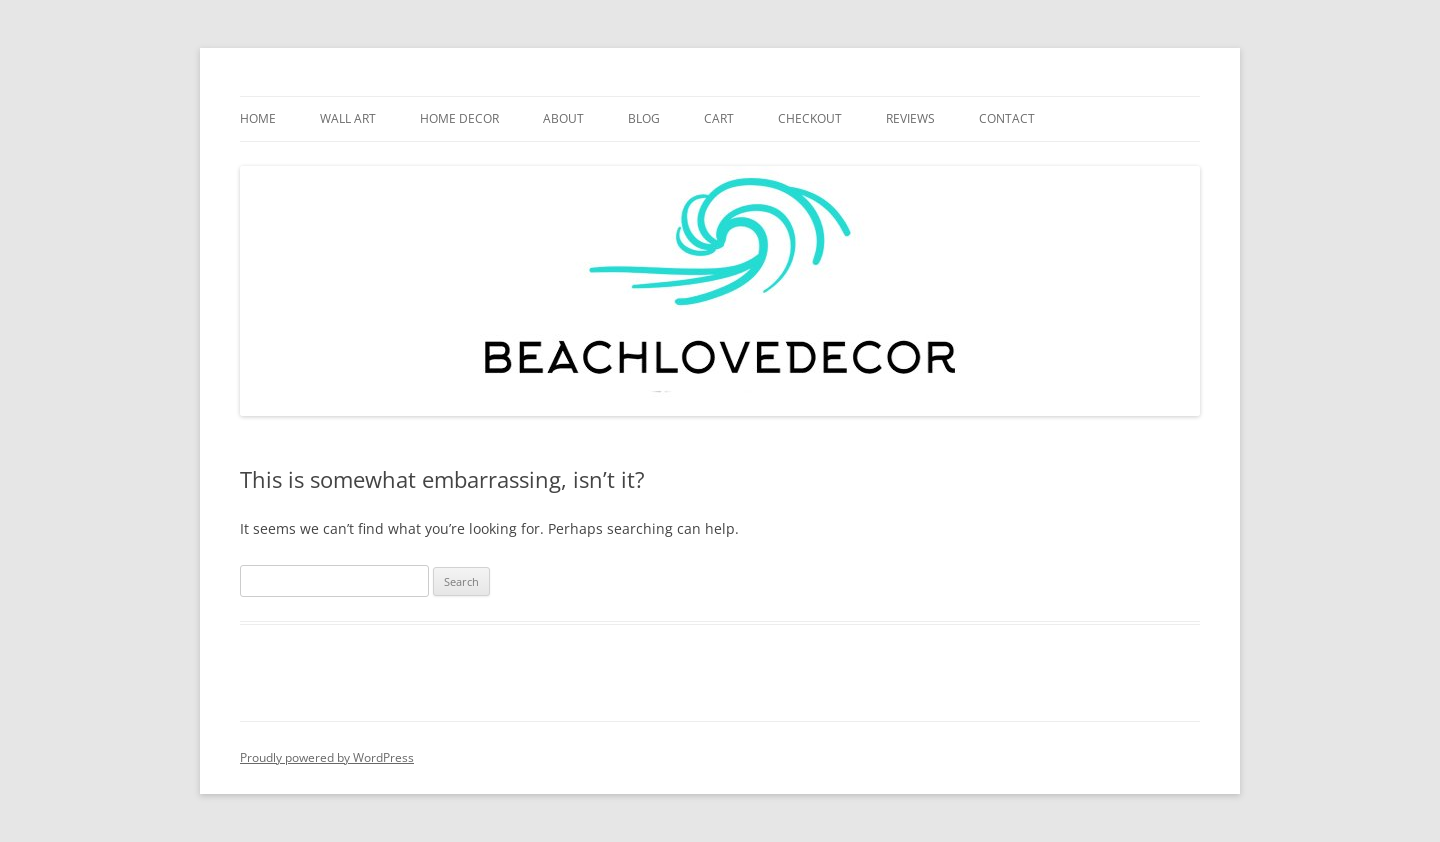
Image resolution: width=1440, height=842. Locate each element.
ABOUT (563, 118)
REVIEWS (910, 118)
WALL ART (348, 118)
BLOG (644, 118)
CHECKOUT (810, 118)
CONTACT (1007, 118)
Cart (719, 118)
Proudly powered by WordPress (327, 757)
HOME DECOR (459, 118)
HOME (258, 118)
